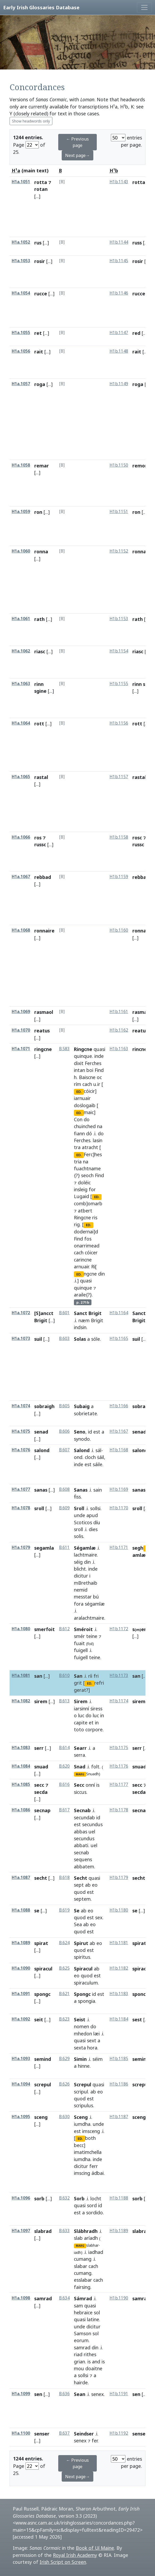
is (97, 1785)
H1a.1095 (21, 2116)
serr (39, 1748)
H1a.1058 (21, 465)
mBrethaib (85, 1583)
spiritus (82, 1957)
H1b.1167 (119, 1431)
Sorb (79, 2198)
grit (78, 1683)
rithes (90, 2354)
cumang (82, 2259)
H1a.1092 (21, 2019)
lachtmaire (85, 1555)
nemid (80, 1590)
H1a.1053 (21, 261)
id (90, 1432)
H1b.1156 (119, 723)
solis (78, 1536)
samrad (43, 2298)
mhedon (83, 2033)
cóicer (91, 1252)
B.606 (64, 1431)
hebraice (83, 2312)
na (99, 1126)
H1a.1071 (21, 1049)
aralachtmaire (89, 1618)
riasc (39, 651)
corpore (94, 1729)
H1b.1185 (119, 2058)
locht (95, 2198)
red (136, 333)
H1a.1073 (21, 1338)
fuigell (81, 1650)
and (96, 2361)
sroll (39, 1508)
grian (79, 2361)
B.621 (64, 1993)
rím (77, 1084)
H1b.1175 (119, 1747)
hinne (84, 2066)
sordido (94, 2212)
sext (91, 2040)
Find (99, 1070)
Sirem (80, 1701)
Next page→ (77, 155)
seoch (87, 1175)
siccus (80, 1792)
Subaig (82, 1406)
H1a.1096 (21, 2198)
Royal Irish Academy (75, 2555)
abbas (80, 1831)
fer (95, 2440)
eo (95, 1885)
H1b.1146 (119, 293)
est (96, 1432)
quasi (99, 1049)
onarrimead (86, 1245)
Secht (80, 1878)
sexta (80, 2047)
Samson (82, 2333)
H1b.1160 (119, 930)
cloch (90, 1457)
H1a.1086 (21, 1810)
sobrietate (85, 1413)
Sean (79, 2394)
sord (92, 2205)
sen (38, 2394)
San (78, 1676)
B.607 (64, 1450)
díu (96, 1522)
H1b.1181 (119, 1943)
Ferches (93, 1063)
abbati (81, 1845)
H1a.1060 (21, 551)
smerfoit (44, 1629)
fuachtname (87, 1168)
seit (38, 2019)
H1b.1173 (119, 1675)
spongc (42, 1994)
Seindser (84, 2433)
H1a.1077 (21, 1489)
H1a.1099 (21, 2394)
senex (97, 2394)
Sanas (80, 1490)
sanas (40, 1490)
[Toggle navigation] (144, 7)
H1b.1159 (119, 876)
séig (78, 1562)
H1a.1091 (21, 1993)
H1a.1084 (21, 1766)
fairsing (82, 2287)
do (87, 1119)
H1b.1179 (119, 1877)
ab (88, 1885)
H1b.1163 (119, 1049)
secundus (92, 1824)
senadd (140, 1432)
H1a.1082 (21, 1701)
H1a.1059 (21, 511)
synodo (82, 1439)
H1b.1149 (119, 384)
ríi (90, 1676)
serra (79, 1755)
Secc (79, 1785)
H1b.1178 (119, 1810)
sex (98, 1917)
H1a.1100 (21, 2433)
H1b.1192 (119, 2433)
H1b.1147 (119, 332)
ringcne (43, 1049)
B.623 (64, 2019)
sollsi (95, 1508)
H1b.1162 (119, 1030)
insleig (80, 1189)
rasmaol (43, 1012)
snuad (41, 1766)
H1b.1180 (119, 1910)
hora (92, 2047)
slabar (80, 2266)
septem (82, 1899)
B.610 (64, 1675)
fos (87, 1239)
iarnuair (82, 1098)
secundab (84, 1817)
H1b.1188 (119, 2198)
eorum (81, 2340)
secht (40, 1878)
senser (41, 2433)
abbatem (84, 1866)
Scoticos (83, 1522)
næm (84, 1320)
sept (79, 1885)
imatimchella (88, 2152)
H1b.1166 (119, 1406)
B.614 (64, 1747)
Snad (79, 1766)
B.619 (64, 1910)
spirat (41, 1943)
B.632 (64, 2198)
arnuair (81, 1266)
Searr (80, 1748)
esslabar (83, 2280)
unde (79, 1515)
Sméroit (83, 1629)
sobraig (141, 1406)
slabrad (43, 2231)
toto (79, 1729)
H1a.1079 (21, 1547)
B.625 (64, 1968)
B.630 (64, 2116)
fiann (79, 1133)
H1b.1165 (119, 1338)
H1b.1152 (119, 551)
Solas (80, 1339)
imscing (82, 2173)
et (91, 1722)
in (102, 1715)
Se (76, 1910)
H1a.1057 (21, 384)
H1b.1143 (119, 182)
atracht (90, 1147)
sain (97, 1490)
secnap (42, 1810)
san (38, 1676)
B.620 (64, 1766)
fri (96, 1676)
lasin (97, 1140)
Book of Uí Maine (95, 2548)
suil (38, 1339)
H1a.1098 (21, 2298)
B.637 (64, 2433)
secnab (81, 1852)
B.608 (64, 1489)
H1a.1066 (21, 837)
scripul (81, 2091)
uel (92, 1831)
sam (78, 2305)
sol (97, 2312)
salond (41, 1450)
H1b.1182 (119, 1968)
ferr (93, 2166)
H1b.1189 (119, 2230)
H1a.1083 (21, 1747)
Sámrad (83, 2298)
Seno (79, 1432)
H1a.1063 (21, 683)
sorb (39, 2198)
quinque (83, 1056)
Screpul (82, 2084)
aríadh (91, 2238)
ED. (79, 1091)
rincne (139, 1049)
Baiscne (87, 1077)
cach (87, 1084)
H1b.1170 (119, 1508)
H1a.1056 (21, 351)
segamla (44, 1548)
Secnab (82, 1810)
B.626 (64, 2084)
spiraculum (86, 1982)
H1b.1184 (119, 2019)
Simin (80, 2059)
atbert (85, 1210)
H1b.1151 (119, 511)
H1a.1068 (21, 930)
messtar (83, 1596)
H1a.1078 (21, 1508)
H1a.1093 (21, 2058)
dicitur (81, 1575)
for (92, 1189)
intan (79, 1070)
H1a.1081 (21, 1675)
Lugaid (81, 1196)
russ (137, 242)
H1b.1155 (119, 683)
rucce (40, 293)
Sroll (79, 1508)
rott (39, 723)
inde (99, 1056)
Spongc (82, 1994)
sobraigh (44, 1406)
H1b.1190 (119, 2298)
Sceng (81, 2117)
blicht (80, 1569)
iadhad (95, 2252)
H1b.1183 (119, 1993)
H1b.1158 (119, 837)
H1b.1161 (119, 1011)
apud (92, 1515)
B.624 (64, 1943)
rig (77, 1224)
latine (93, 2319)
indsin (80, 1327)
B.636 (64, 2394)
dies (93, 1529)
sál (98, 1450)
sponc (139, 1994)
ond (78, 1457)
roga (39, 384)
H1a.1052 (21, 242)
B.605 (64, 1406)
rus (37, 242)
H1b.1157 (119, 776)
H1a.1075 (21, 1431)
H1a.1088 (21, 1910)
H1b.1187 (119, 2116)
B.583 (64, 1049)
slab (78, 2238)
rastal (41, 777)
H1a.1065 (21, 776)
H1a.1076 (21, 1450)
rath (39, 619)
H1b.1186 (119, 2084)
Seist (79, 2019)
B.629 (64, 2058)
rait (38, 351)
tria (78, 1161)
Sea (78, 1924)
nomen (81, 2026)
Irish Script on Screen (63, 2562)
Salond (82, 1450)
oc (99, 1077)
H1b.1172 (119, 1629)
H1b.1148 (119, 351)
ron (38, 512)
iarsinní (81, 1708)
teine (91, 1636)
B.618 (64, 1877)
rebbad (42, 877)
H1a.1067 (21, 876)
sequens (83, 1859)
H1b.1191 (119, 2394)
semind (42, 2059)
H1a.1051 (21, 182)
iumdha (82, 2124)
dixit (78, 1063)
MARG (80, 1774)
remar (41, 465)
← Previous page (77, 142)
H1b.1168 (119, 1450)
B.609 (64, 1508)
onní (90, 1785)
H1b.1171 (119, 1547)
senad (41, 1432)
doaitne (93, 2368)
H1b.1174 (119, 1701)
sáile (97, 1464)
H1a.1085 (21, 1784)
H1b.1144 (119, 242)
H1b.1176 (119, 1766)
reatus (42, 1030)
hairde (81, 2382)
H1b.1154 (119, 651)
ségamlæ (95, 1604)
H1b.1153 (119, 618)
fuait (79, 1643)
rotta (138, 182)
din (101, 1274)
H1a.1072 (21, 1313)
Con (78, 1119)
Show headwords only (31, 121)
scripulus (83, 2105)
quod (80, 1892)
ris (94, 1217)
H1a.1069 (21, 1011)
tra (77, 1147)
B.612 (64, 1629)
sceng (41, 2117)
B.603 (64, 1338)
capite (80, 1722)
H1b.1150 (119, 465)
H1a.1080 (21, 1629)
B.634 (64, 2298)
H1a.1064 (21, 723)
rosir (39, 261)
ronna (41, 551)
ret (38, 333)
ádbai (97, 2173)
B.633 (64, 2230)
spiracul (43, 1968)
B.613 (64, 1701)
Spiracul (83, 1968)
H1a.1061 (21, 618)
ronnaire (44, 930)
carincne (83, 1259)
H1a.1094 (21, 2084)
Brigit (97, 1320)
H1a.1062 (21, 651)
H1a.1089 (21, 1943)
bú (96, 1596)
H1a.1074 (21, 1406)
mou (79, 2368)
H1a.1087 (21, 1877)
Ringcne (83, 1049)
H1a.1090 (21, 1968)
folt (95, 1766)
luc (81, 1715)
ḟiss (77, 1496)
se (36, 1910)
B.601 (64, 1313)
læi (96, 2033)
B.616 (64, 1784)
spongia (86, 2001)
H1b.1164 (119, 1313)
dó (89, 1133)
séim (98, 2059)
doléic (84, 1182)
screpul (42, 2084)
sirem (40, 1701)
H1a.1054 (21, 293)
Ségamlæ (84, 1548)
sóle (95, 1339)
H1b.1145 (119, 261)
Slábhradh (86, 2231)
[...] (37, 196)
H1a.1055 (21, 332)
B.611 (64, 1547)
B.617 (64, 1810)
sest (137, 2019)
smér (79, 1636)
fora (78, 1604)
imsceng (91, 2131)
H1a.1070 (21, 1030)
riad (78, 2354)
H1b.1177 (119, 1784)
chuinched (85, 1126)
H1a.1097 (21, 2230)
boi (89, 1070)
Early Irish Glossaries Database (41, 7)
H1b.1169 (119, 1489)
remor (139, 465)
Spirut (81, 1943)
